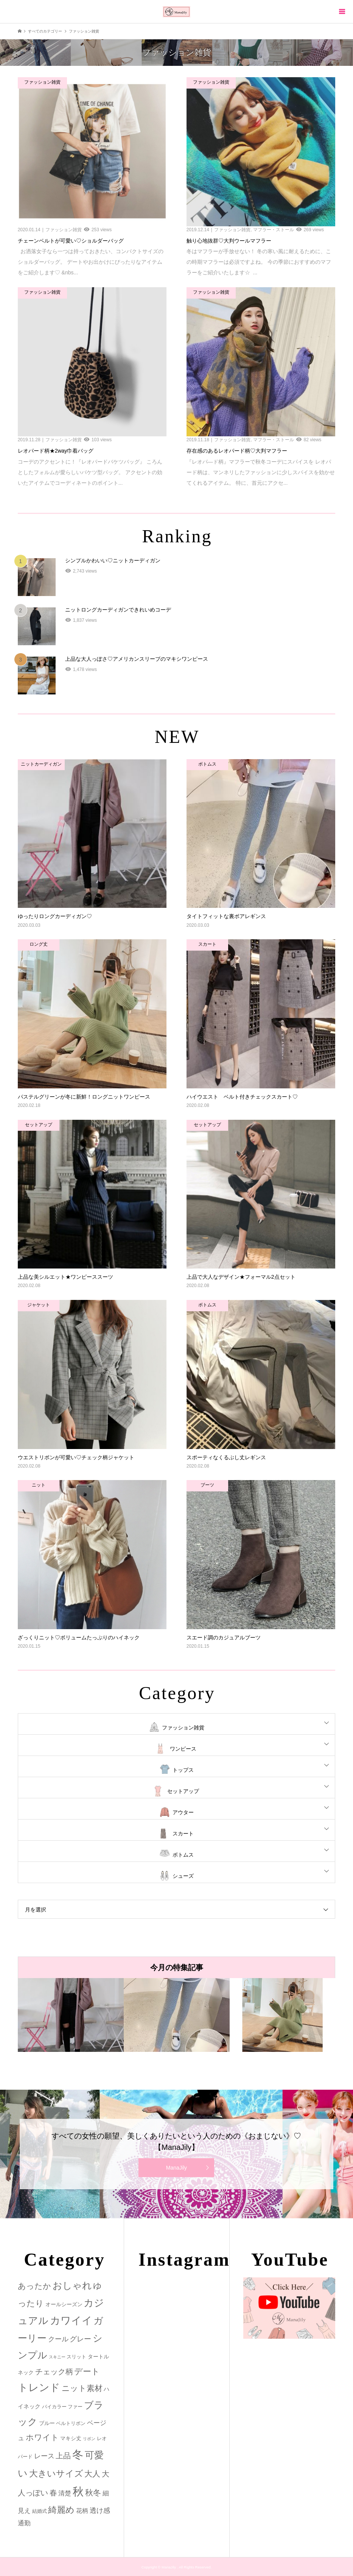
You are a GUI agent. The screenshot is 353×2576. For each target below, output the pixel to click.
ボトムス (183, 1855)
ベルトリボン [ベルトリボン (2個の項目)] (71, 2423)
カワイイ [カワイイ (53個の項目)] (71, 2320)
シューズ (183, 1876)
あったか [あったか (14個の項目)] (34, 2286)
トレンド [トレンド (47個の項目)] (39, 2387)
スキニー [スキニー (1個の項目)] (57, 2357)
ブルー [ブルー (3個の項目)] (47, 2423)
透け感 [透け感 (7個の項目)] (100, 2510)
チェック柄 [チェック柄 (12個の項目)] (54, 2371)
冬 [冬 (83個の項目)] (77, 2454)
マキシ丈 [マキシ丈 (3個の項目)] (70, 2438)
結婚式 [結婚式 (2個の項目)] (39, 2511)
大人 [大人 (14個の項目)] (92, 2473)
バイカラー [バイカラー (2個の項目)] (54, 2406)
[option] (71, 2015)
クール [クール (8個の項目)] (58, 2339)
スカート (183, 1833)
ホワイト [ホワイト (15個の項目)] (42, 2437)
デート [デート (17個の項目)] (87, 2371)
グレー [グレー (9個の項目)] (80, 2339)
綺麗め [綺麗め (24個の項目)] (61, 2510)
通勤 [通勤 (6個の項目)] (24, 2523)
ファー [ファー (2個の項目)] (75, 2406)
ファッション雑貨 (183, 1728)
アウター (183, 1812)
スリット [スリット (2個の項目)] (76, 2357)
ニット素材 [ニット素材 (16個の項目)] (82, 2388)
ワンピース (183, 1749)
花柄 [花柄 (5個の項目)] (82, 2510)
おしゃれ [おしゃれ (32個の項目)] (72, 2285)
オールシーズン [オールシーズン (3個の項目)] (63, 2304)
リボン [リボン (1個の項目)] (89, 2438)
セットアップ (183, 1791)
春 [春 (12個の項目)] (53, 2493)
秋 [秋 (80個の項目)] (78, 2492)
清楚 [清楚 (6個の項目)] (64, 2493)
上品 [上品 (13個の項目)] (63, 2455)
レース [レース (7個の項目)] (44, 2456)
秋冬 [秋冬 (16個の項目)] (93, 2492)
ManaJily (176, 2168)
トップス (183, 1770)
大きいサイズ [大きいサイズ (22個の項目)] (56, 2473)
